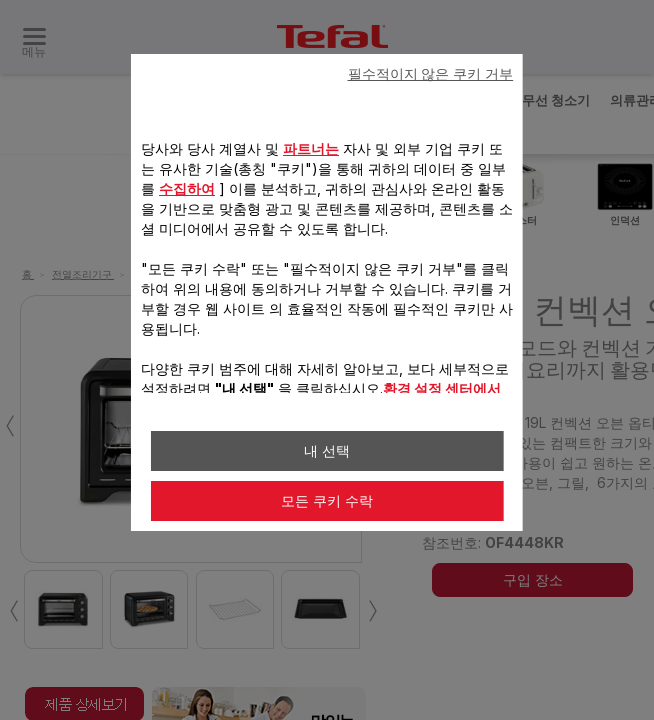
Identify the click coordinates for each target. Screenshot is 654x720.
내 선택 (327, 451)
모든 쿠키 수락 (327, 501)
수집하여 (187, 188)
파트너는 (311, 148)
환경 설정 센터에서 (442, 388)
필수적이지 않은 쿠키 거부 (431, 74)
